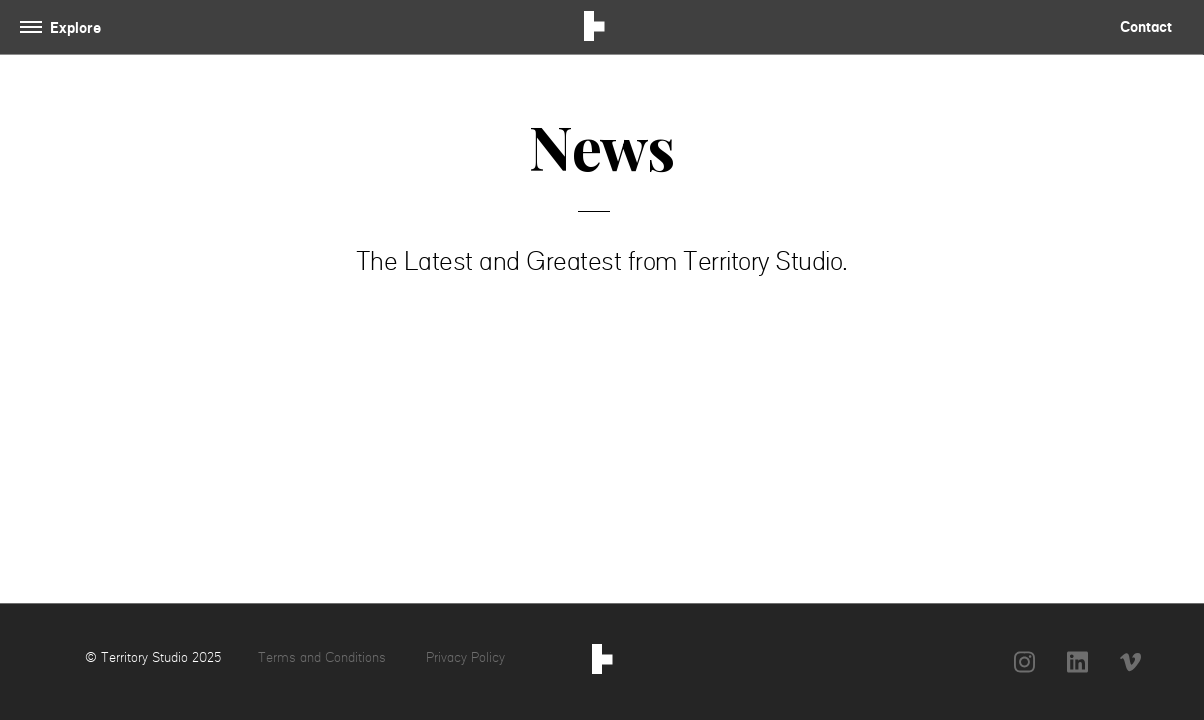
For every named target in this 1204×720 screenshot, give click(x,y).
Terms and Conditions (324, 657)
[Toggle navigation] (64, 27)
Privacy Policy (465, 657)
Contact (1146, 26)
